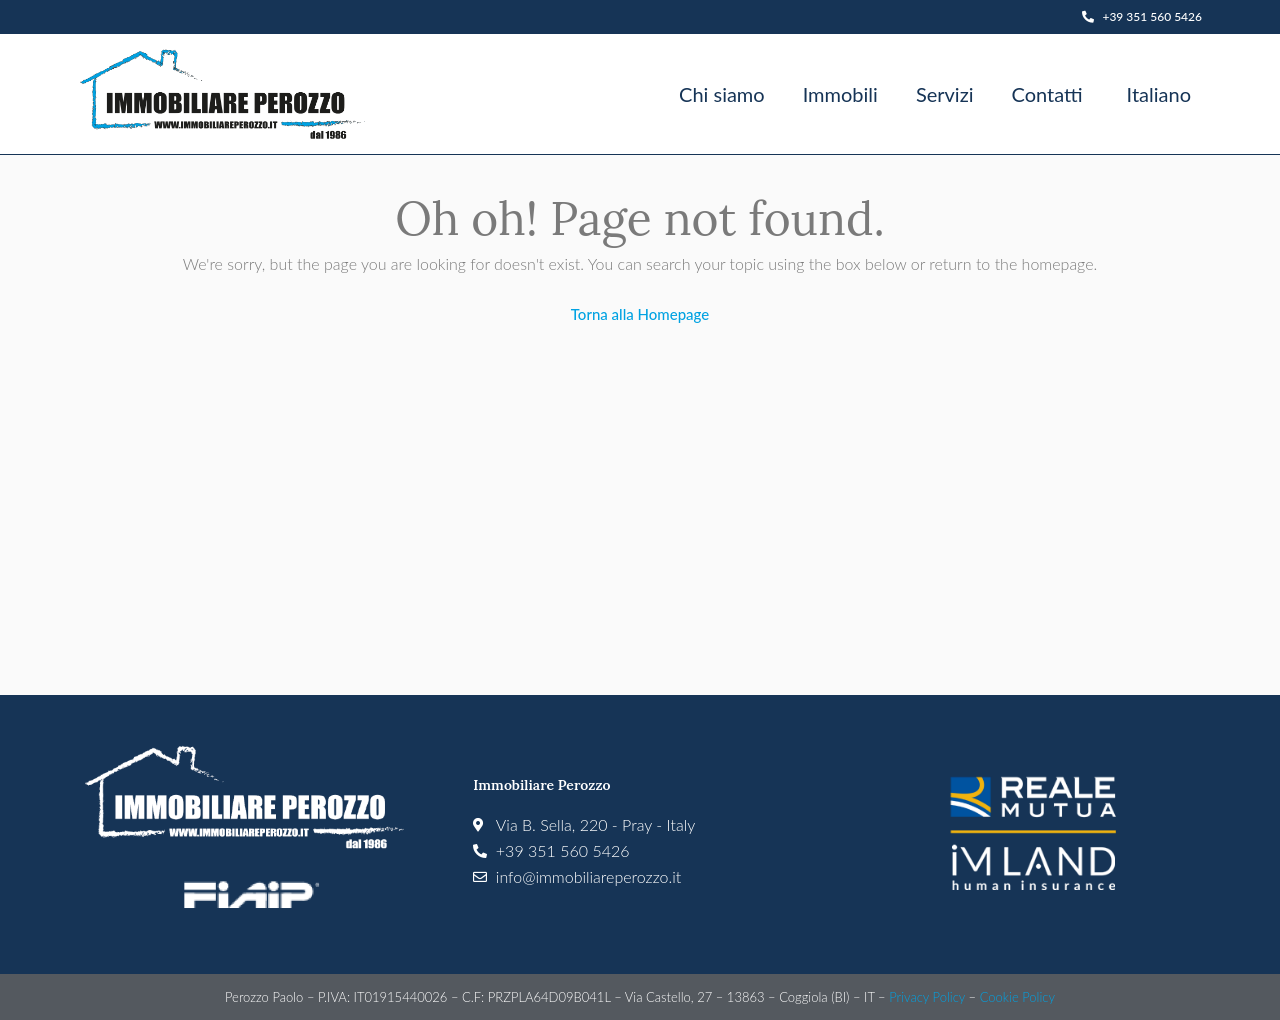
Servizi (945, 94)
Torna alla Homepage (640, 314)
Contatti (1046, 94)
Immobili (840, 94)
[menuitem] (1156, 94)
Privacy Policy (927, 997)
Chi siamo (722, 94)
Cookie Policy (1017, 997)
